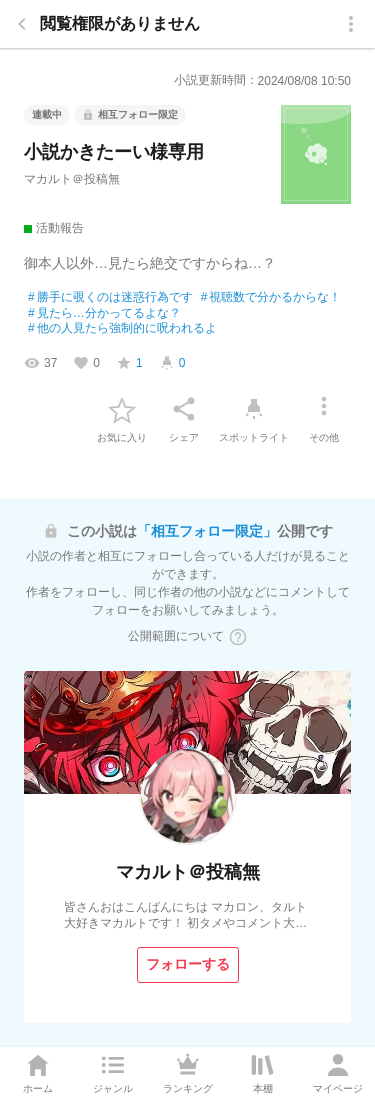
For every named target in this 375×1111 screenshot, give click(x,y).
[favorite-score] (129, 363)
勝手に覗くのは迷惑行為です (110, 298)
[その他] (324, 409)
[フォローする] (188, 965)
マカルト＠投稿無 (72, 179)
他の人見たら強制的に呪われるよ (122, 329)
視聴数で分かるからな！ (271, 298)
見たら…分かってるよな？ (104, 314)
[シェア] (184, 409)
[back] (22, 24)
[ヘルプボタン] (238, 637)
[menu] (351, 24)
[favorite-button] (122, 409)
